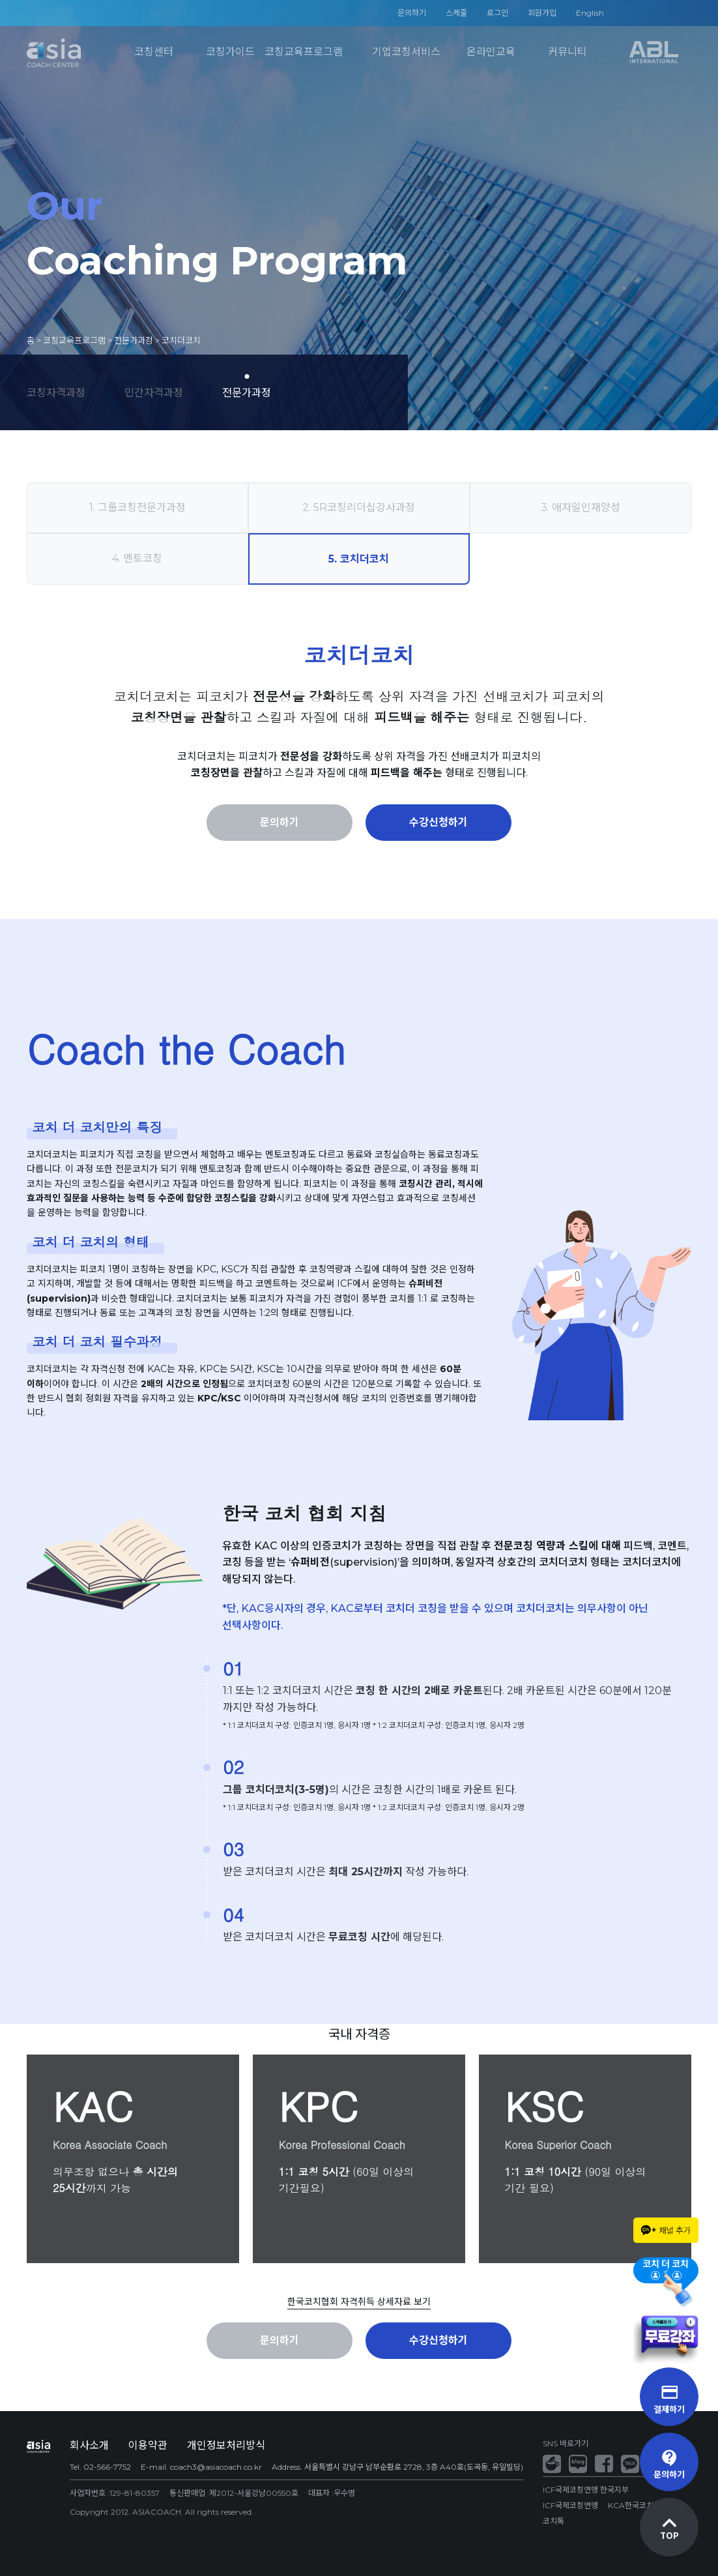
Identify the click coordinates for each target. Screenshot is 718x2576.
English (590, 13)
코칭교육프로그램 (304, 52)
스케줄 (456, 13)
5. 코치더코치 (358, 559)
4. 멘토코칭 (137, 558)
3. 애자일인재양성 (580, 507)
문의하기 (411, 13)
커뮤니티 (567, 52)
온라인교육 (491, 52)
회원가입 (542, 13)
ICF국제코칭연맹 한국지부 (586, 2490)
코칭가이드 (230, 52)
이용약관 (147, 2445)
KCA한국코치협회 (638, 2505)
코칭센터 (153, 52)
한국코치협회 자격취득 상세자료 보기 (359, 2301)
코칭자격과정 (56, 392)
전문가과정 (246, 392)
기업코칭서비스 (406, 52)
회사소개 (89, 2445)
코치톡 (553, 2521)
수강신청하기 (438, 822)
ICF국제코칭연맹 (570, 2505)
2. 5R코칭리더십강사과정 (358, 507)
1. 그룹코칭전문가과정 (137, 507)
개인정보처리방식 (226, 2445)
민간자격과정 (153, 392)
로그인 (497, 13)
